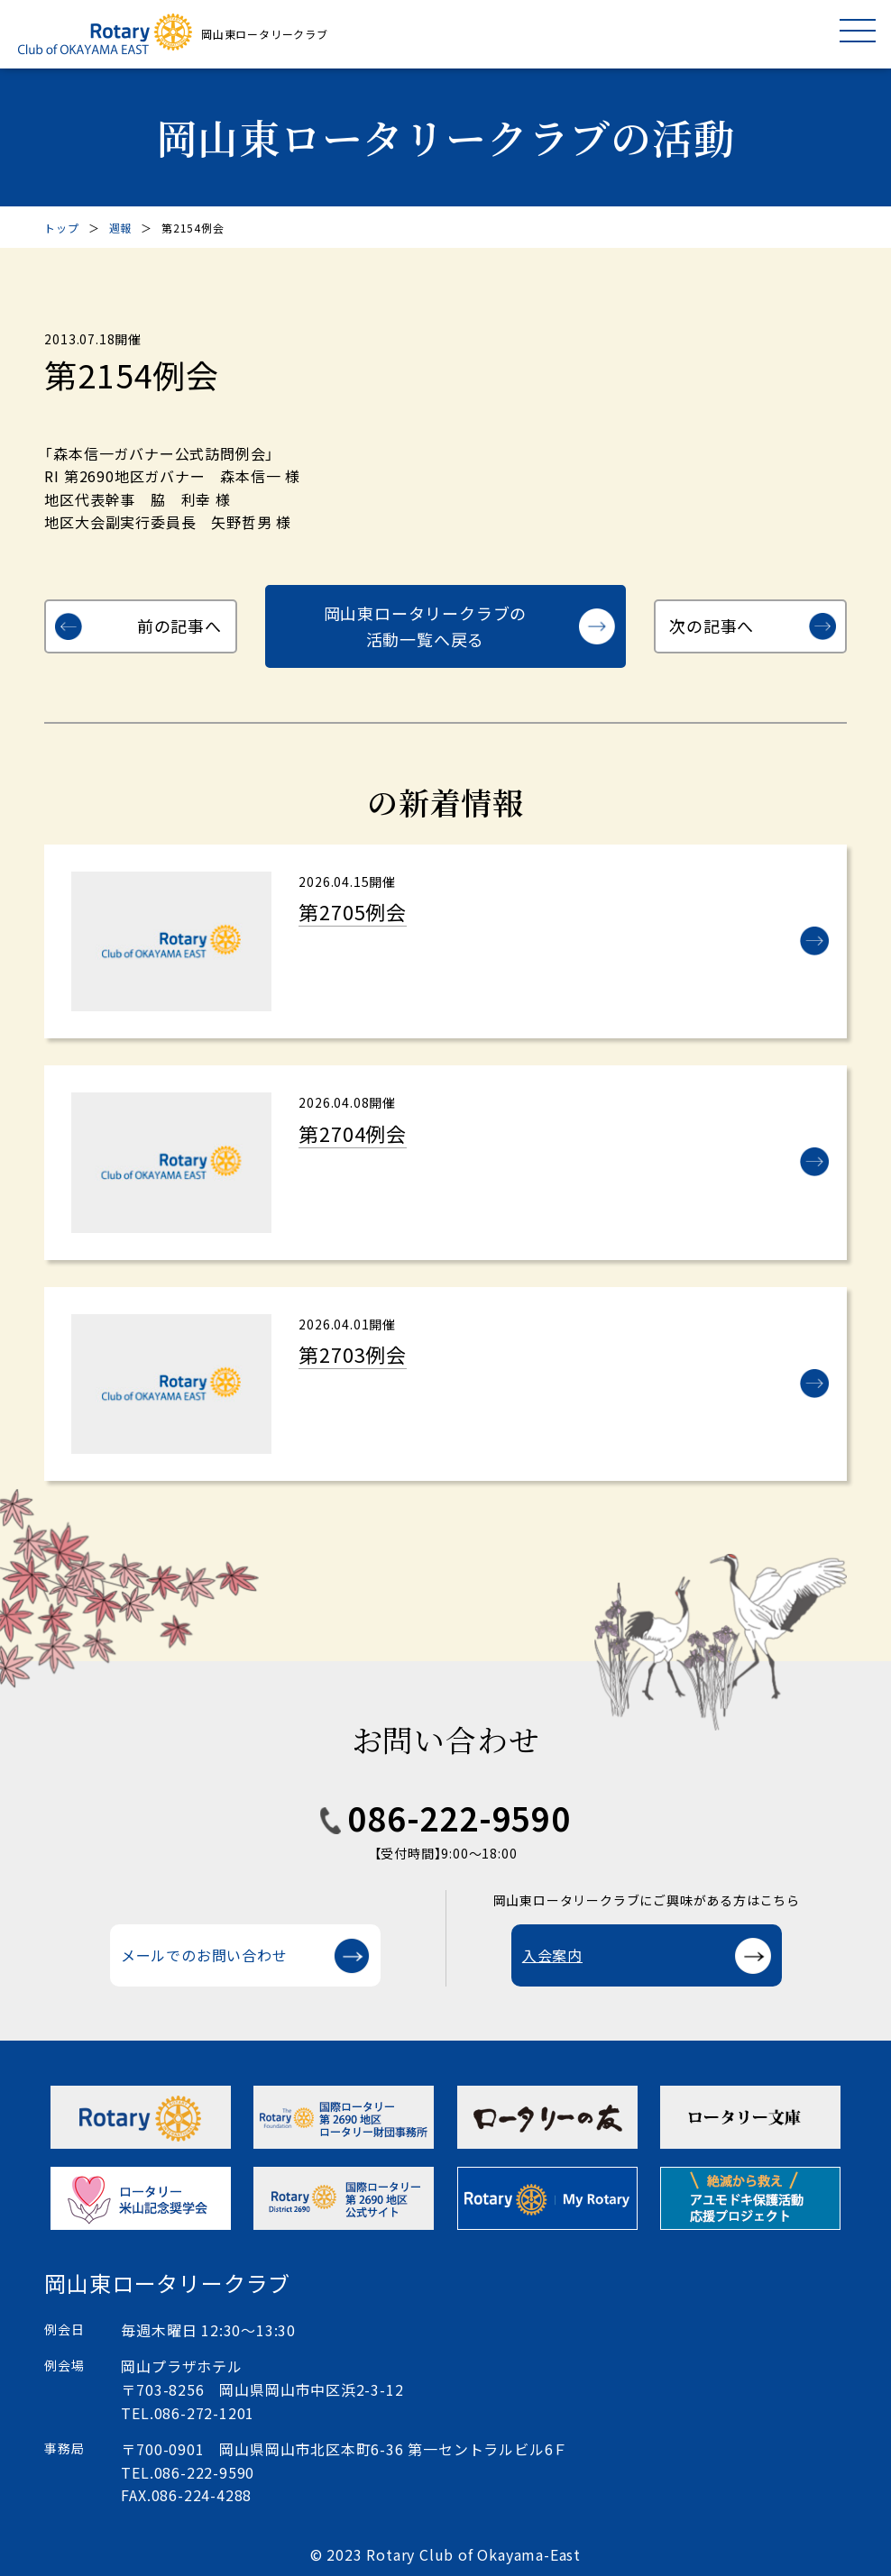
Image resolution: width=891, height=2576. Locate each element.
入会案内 (552, 1955)
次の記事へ (711, 625)
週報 (121, 227)
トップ (61, 227)
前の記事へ (179, 625)
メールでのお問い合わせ (204, 1955)
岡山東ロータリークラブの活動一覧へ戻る (426, 626)
